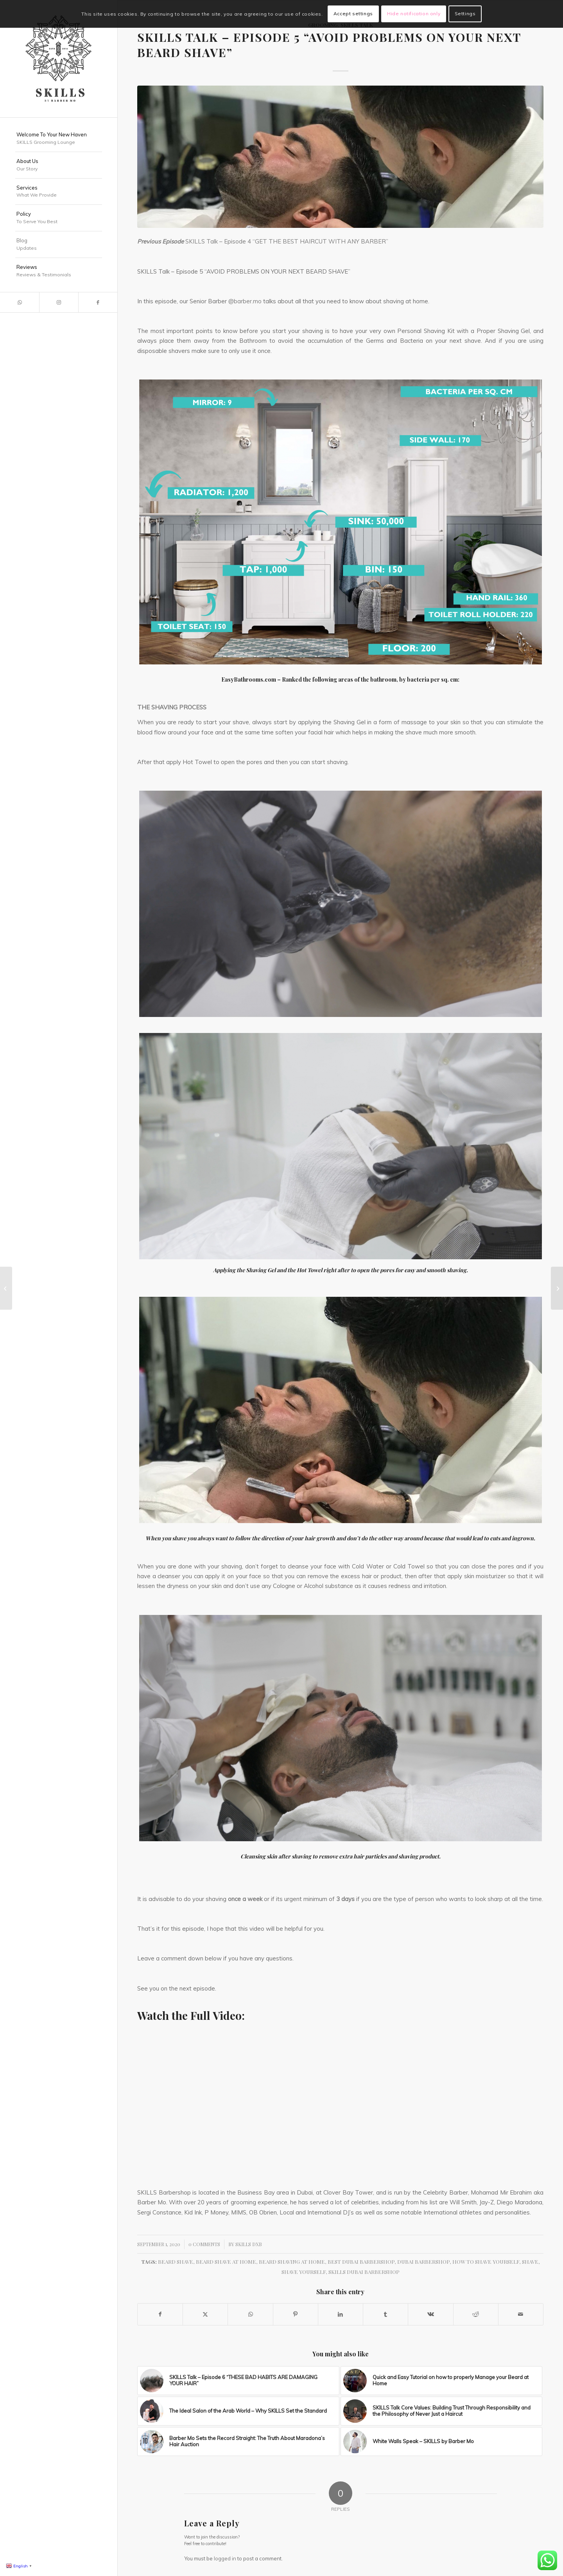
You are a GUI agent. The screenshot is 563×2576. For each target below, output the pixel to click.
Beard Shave (175, 2261)
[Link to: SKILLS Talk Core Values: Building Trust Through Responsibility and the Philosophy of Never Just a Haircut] (442, 2411)
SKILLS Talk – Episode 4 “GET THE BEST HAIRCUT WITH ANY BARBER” (286, 241)
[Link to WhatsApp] (19, 302)
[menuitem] (58, 138)
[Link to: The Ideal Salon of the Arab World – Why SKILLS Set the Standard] (238, 2411)
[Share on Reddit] (476, 2314)
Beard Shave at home (226, 2261)
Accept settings (353, 13)
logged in (225, 2558)
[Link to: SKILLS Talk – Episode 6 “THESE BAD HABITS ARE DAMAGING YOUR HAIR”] (238, 2380)
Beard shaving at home (292, 2261)
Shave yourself (304, 2271)
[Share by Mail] (520, 2314)
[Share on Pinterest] (295, 2314)
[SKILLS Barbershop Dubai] (59, 59)
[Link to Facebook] (97, 302)
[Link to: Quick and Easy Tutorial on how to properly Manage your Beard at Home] (442, 2380)
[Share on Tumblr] (385, 2314)
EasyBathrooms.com (248, 679)
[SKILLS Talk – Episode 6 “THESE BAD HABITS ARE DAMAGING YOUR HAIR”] (557, 1288)
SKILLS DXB (248, 2244)
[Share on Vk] (430, 2314)
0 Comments (204, 2244)
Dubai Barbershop (423, 2261)
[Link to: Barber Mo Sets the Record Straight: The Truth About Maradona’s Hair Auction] (238, 2441)
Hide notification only (413, 13)
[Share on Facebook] (160, 2314)
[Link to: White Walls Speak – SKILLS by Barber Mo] (442, 2441)
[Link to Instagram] (58, 302)
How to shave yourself (485, 2261)
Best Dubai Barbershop (361, 2261)
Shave (530, 2261)
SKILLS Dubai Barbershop (364, 2271)
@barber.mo (245, 301)
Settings (465, 13)
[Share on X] (205, 2314)
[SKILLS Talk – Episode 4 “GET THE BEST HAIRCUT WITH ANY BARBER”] (6, 1288)
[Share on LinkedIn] (340, 2314)
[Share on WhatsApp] (250, 2314)
